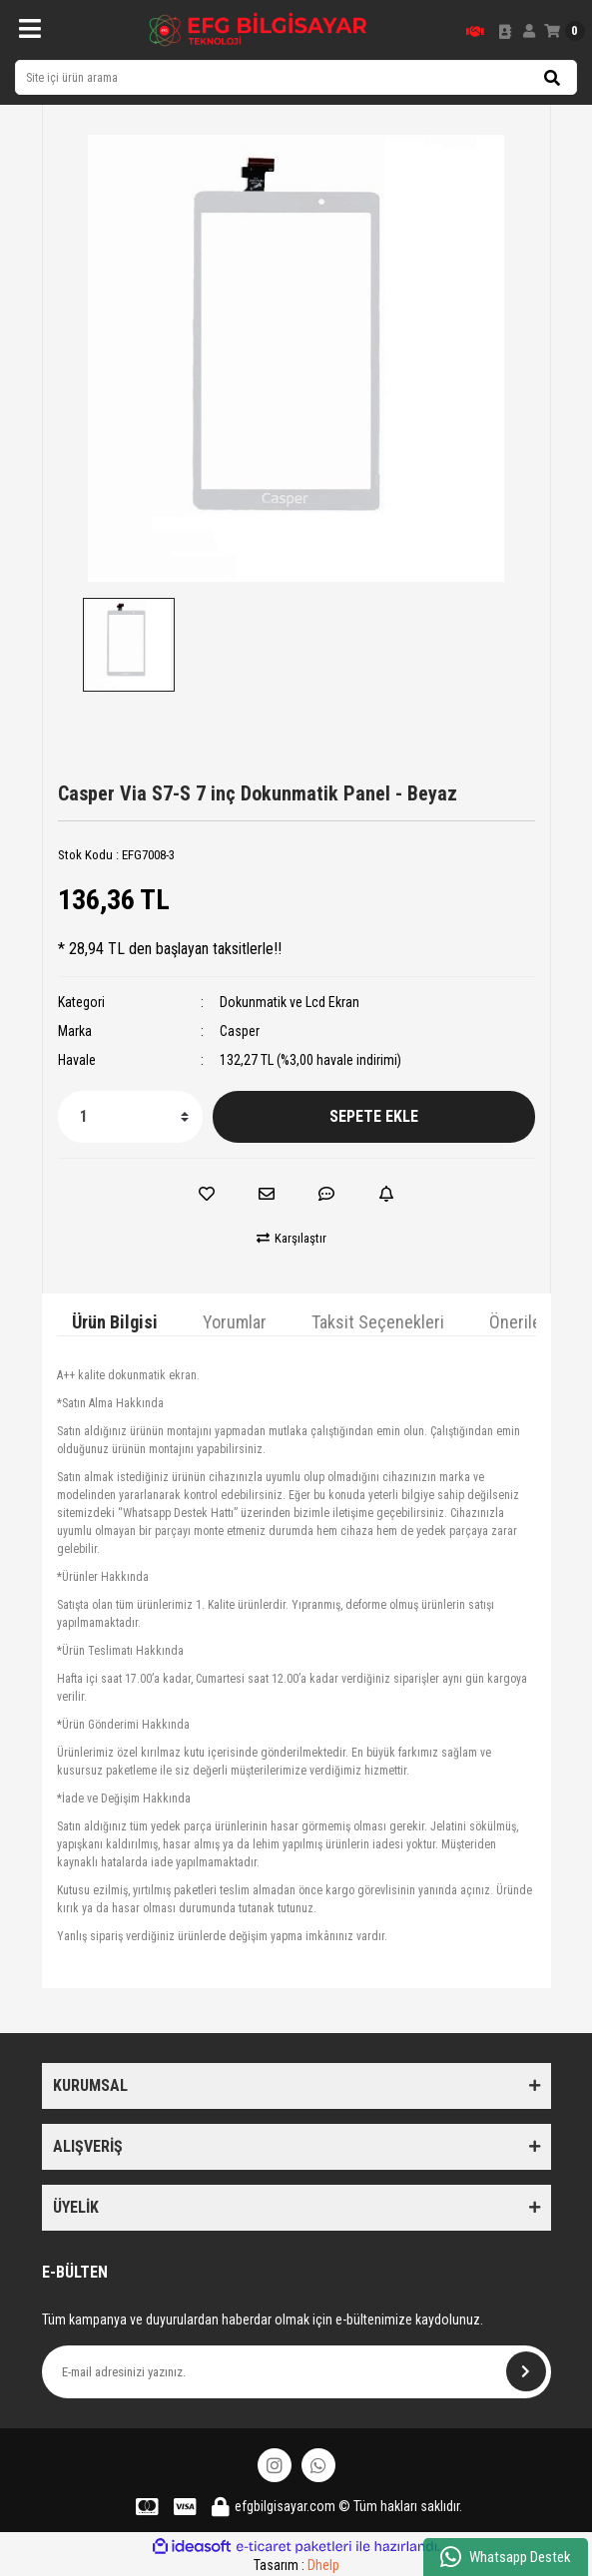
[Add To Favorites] (207, 1194)
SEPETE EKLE (373, 1116)
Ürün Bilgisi (115, 1321)
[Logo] (258, 30)
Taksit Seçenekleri (377, 1321)
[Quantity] (130, 1117)
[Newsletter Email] (296, 2371)
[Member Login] (529, 31)
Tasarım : (296, 2565)
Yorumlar (235, 1321)
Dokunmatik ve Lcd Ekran (289, 1002)
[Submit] (526, 2371)
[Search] (296, 77)
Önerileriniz (530, 1321)
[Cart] (564, 31)
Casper (240, 1031)
